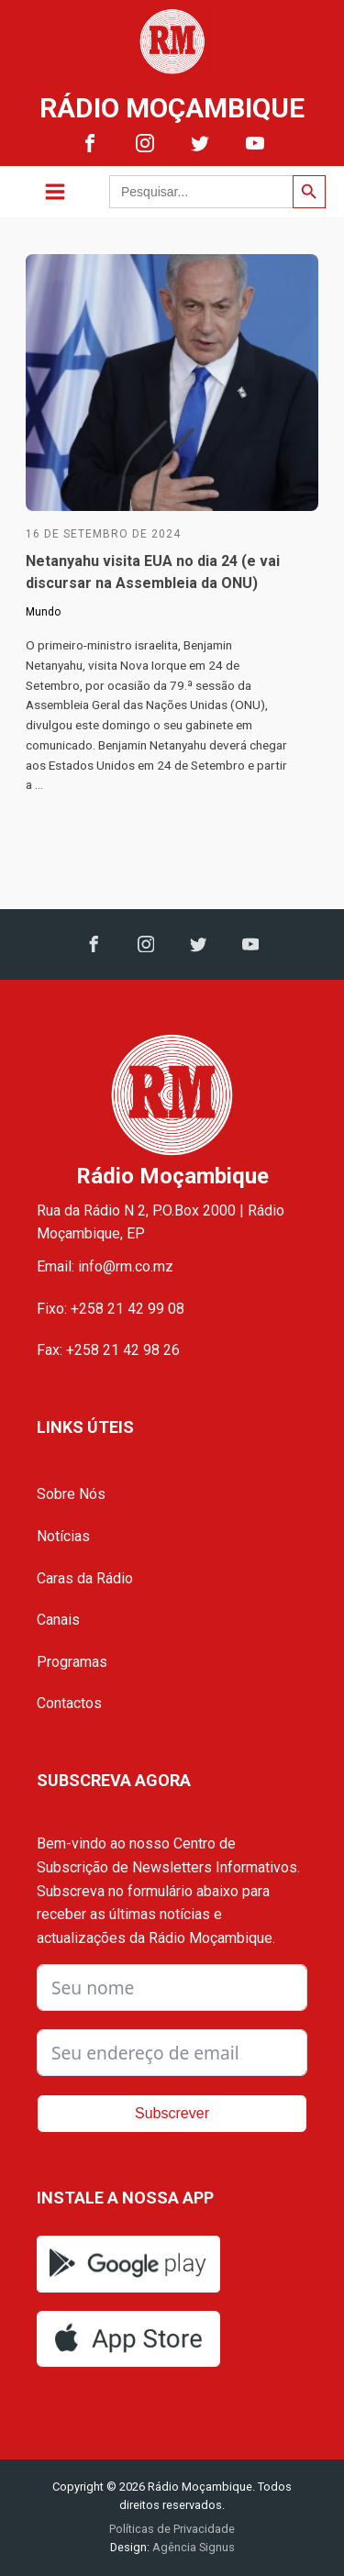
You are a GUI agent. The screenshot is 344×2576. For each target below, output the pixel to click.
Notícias (63, 1536)
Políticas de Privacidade (172, 2529)
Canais (58, 1619)
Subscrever (172, 2113)
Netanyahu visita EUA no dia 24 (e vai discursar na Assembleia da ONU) (153, 572)
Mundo (43, 611)
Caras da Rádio (85, 1578)
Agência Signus (192, 2547)
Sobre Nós (71, 1494)
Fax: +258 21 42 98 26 (108, 1350)
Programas (72, 1662)
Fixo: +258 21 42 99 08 (110, 1308)
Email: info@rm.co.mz (105, 1266)
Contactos (69, 1703)
